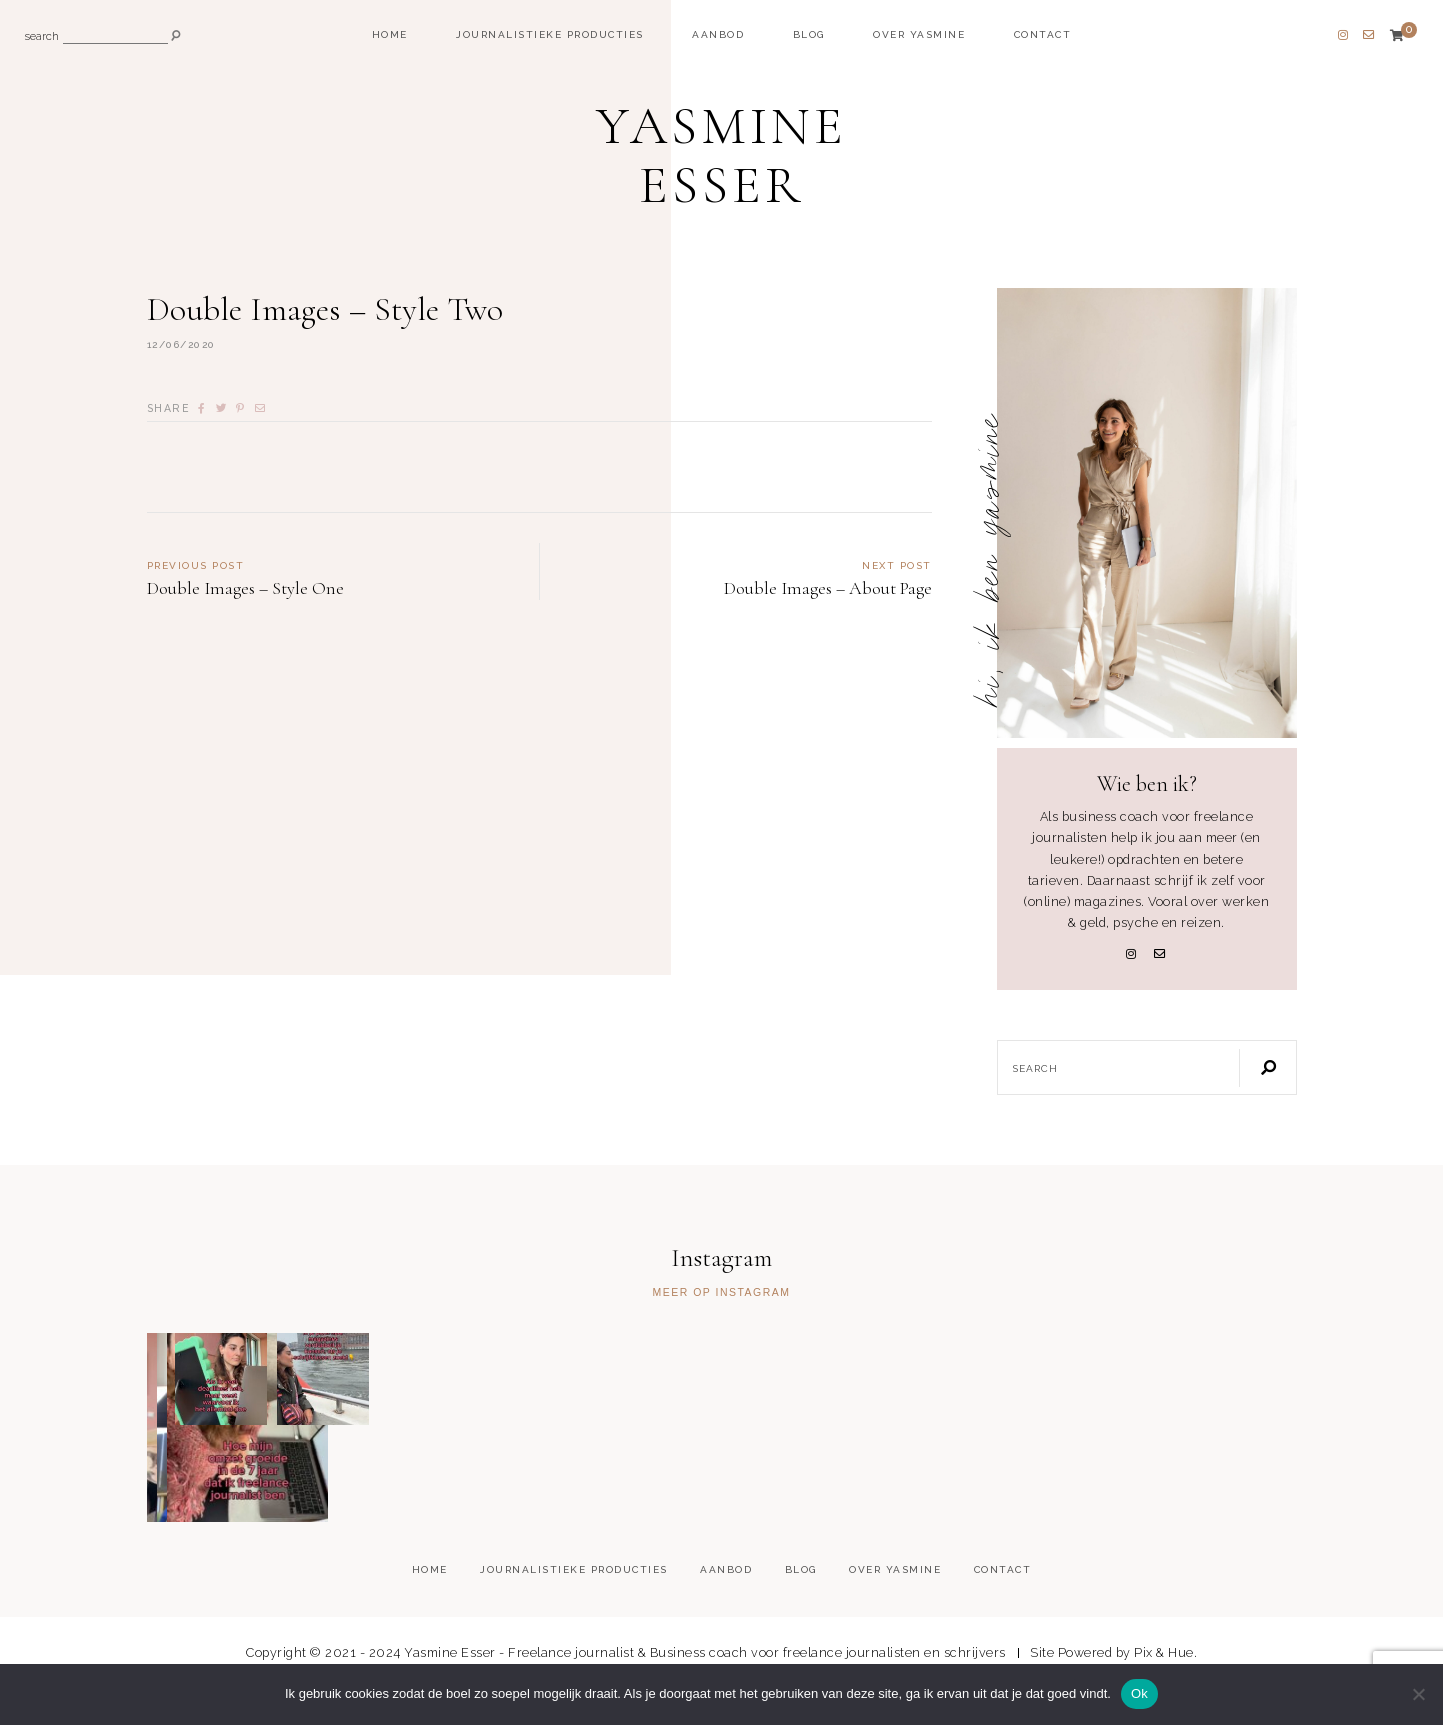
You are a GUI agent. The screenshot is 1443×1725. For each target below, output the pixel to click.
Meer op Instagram (721, 1297)
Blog (809, 34)
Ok (1139, 1693)
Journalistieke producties (550, 34)
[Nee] (1418, 1694)
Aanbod (718, 34)
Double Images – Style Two (330, 314)
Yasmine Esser (722, 157)
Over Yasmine (919, 34)
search (42, 37)
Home (390, 34)
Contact (1043, 34)
